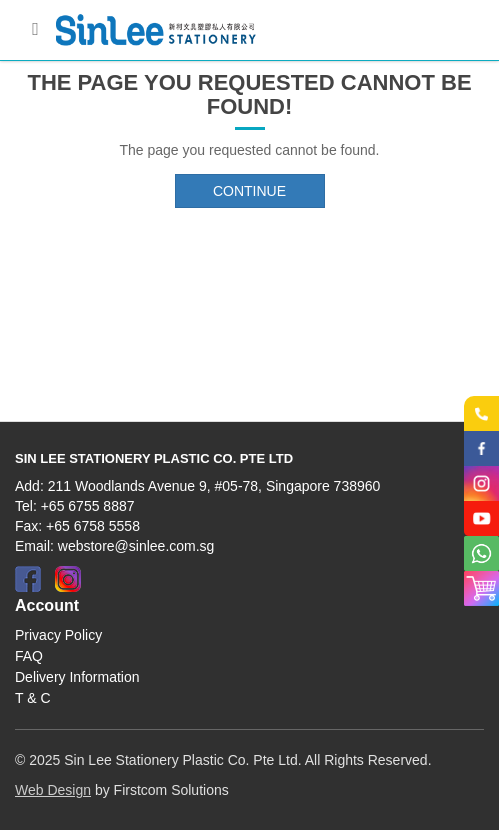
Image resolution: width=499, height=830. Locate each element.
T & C (33, 698)
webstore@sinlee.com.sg (136, 546)
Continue (249, 191)
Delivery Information (77, 677)
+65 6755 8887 (88, 506)
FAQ (29, 656)
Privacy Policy (58, 635)
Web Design (53, 790)
